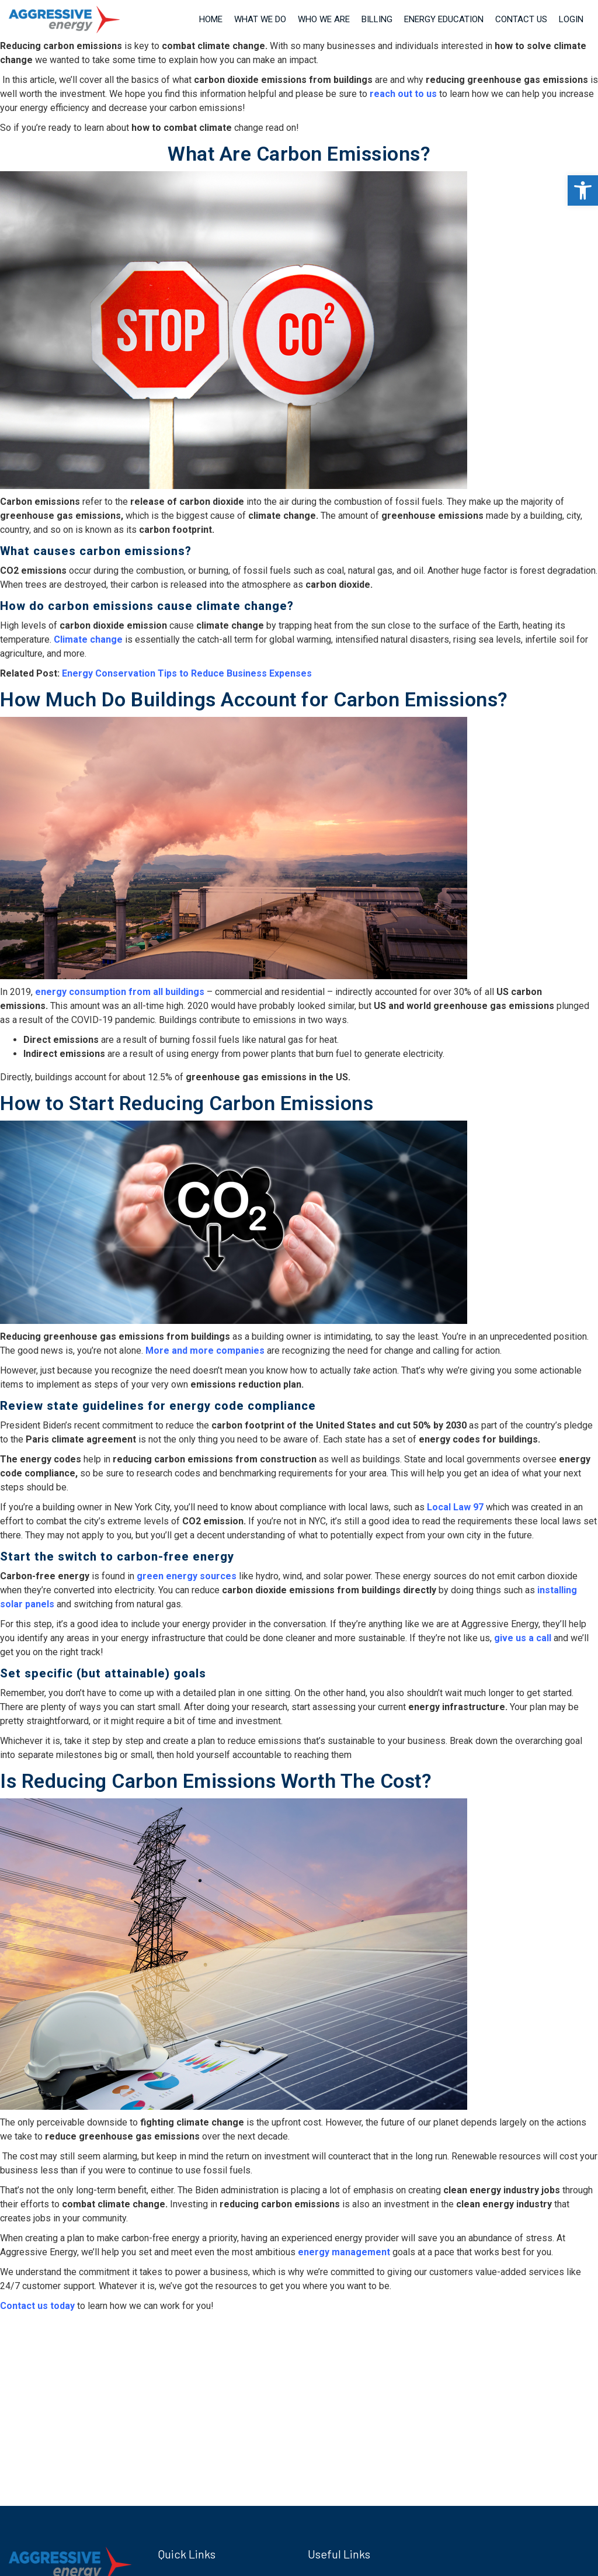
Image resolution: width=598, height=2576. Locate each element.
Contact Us (521, 19)
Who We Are (324, 19)
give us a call (522, 1638)
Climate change (88, 639)
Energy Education (444, 19)
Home (210, 19)
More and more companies (205, 1350)
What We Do (260, 19)
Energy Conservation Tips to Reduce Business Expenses (187, 673)
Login (571, 19)
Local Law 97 (455, 1507)
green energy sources (187, 1576)
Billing (376, 19)
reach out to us (402, 93)
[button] (583, 190)
